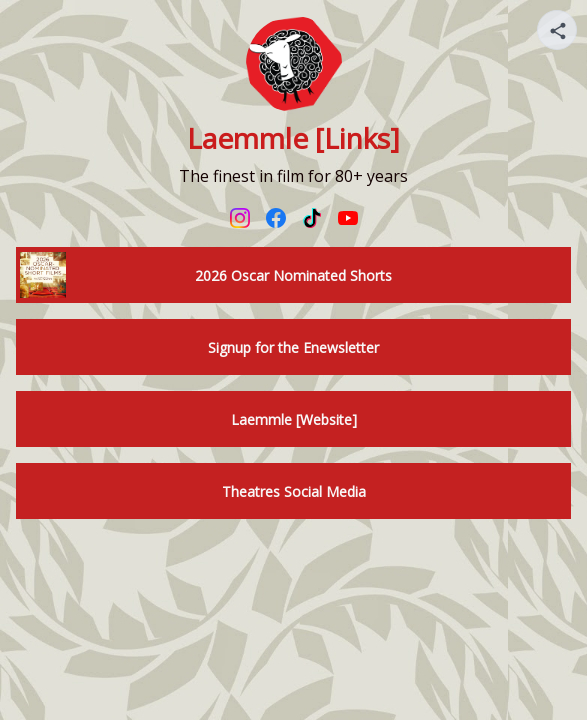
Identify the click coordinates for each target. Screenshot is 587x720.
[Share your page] (557, 30)
